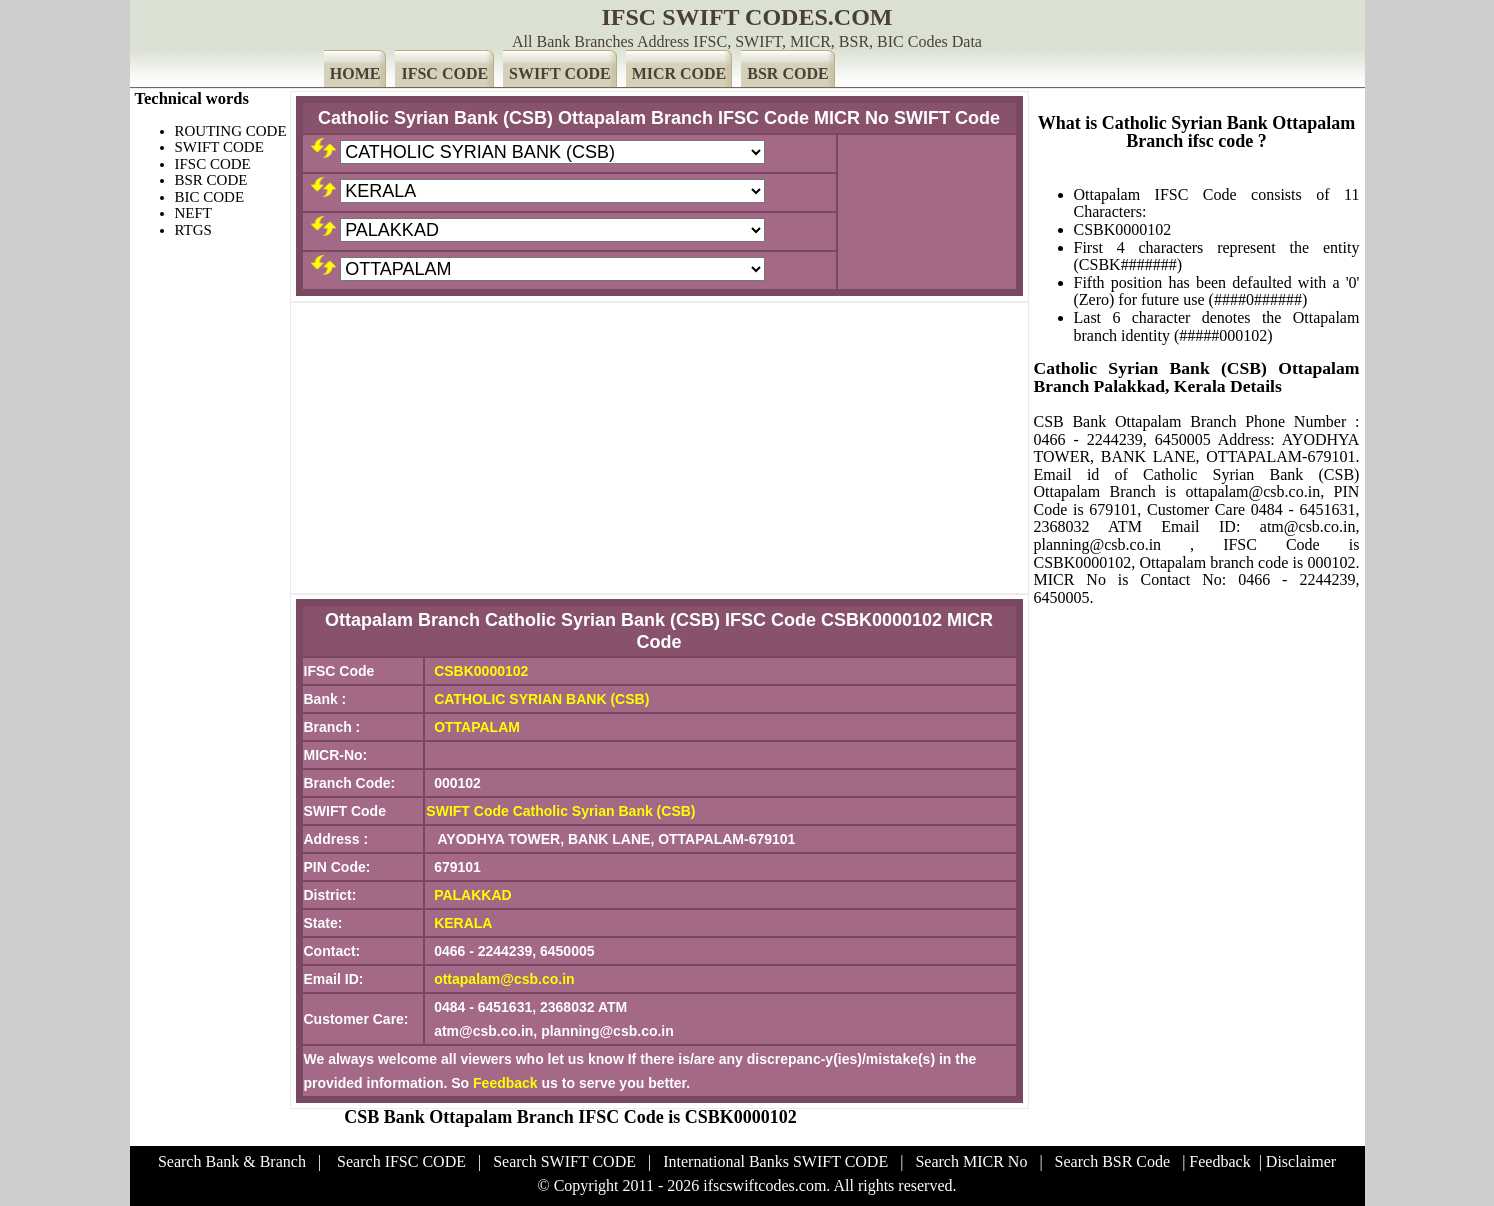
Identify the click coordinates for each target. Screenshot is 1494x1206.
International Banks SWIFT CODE (775, 1161)
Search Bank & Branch (232, 1161)
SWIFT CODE (560, 73)
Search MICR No (971, 1161)
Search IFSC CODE (401, 1161)
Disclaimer (1301, 1161)
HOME (355, 73)
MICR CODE (679, 73)
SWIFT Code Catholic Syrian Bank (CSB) (560, 811)
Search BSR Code (1113, 1161)
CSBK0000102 (481, 671)
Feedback (505, 1083)
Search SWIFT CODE (564, 1161)
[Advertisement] (659, 448)
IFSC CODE (444, 73)
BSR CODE (787, 73)
